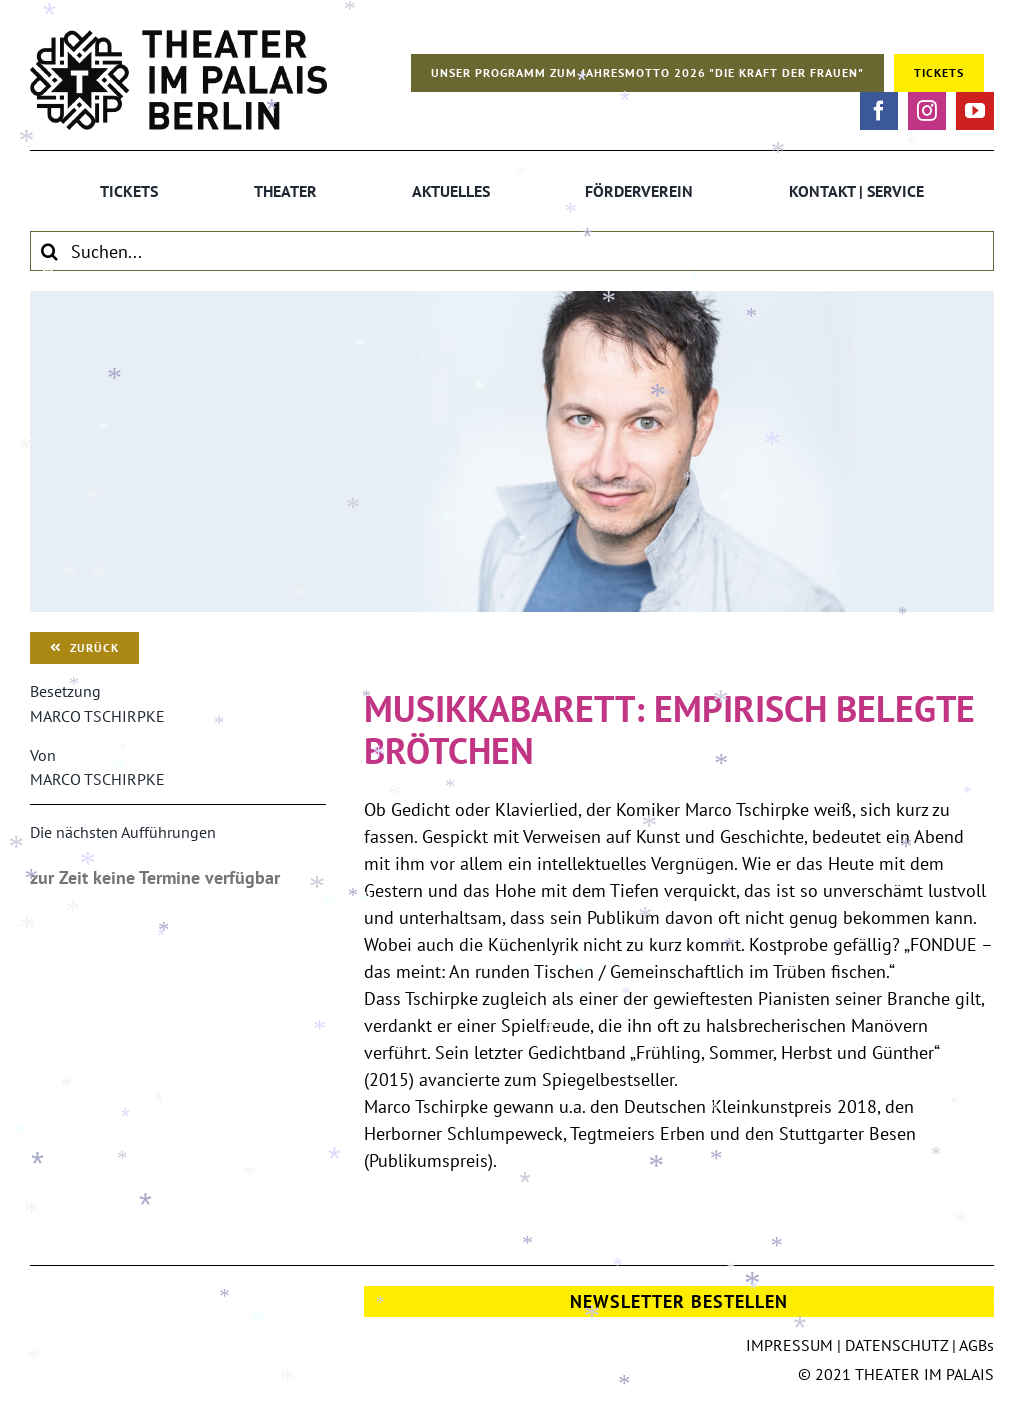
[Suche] (50, 251)
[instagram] (927, 111)
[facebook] (879, 111)
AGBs (976, 1345)
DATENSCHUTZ (896, 1345)
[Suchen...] (512, 251)
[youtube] (975, 111)
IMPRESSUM (789, 1345)
